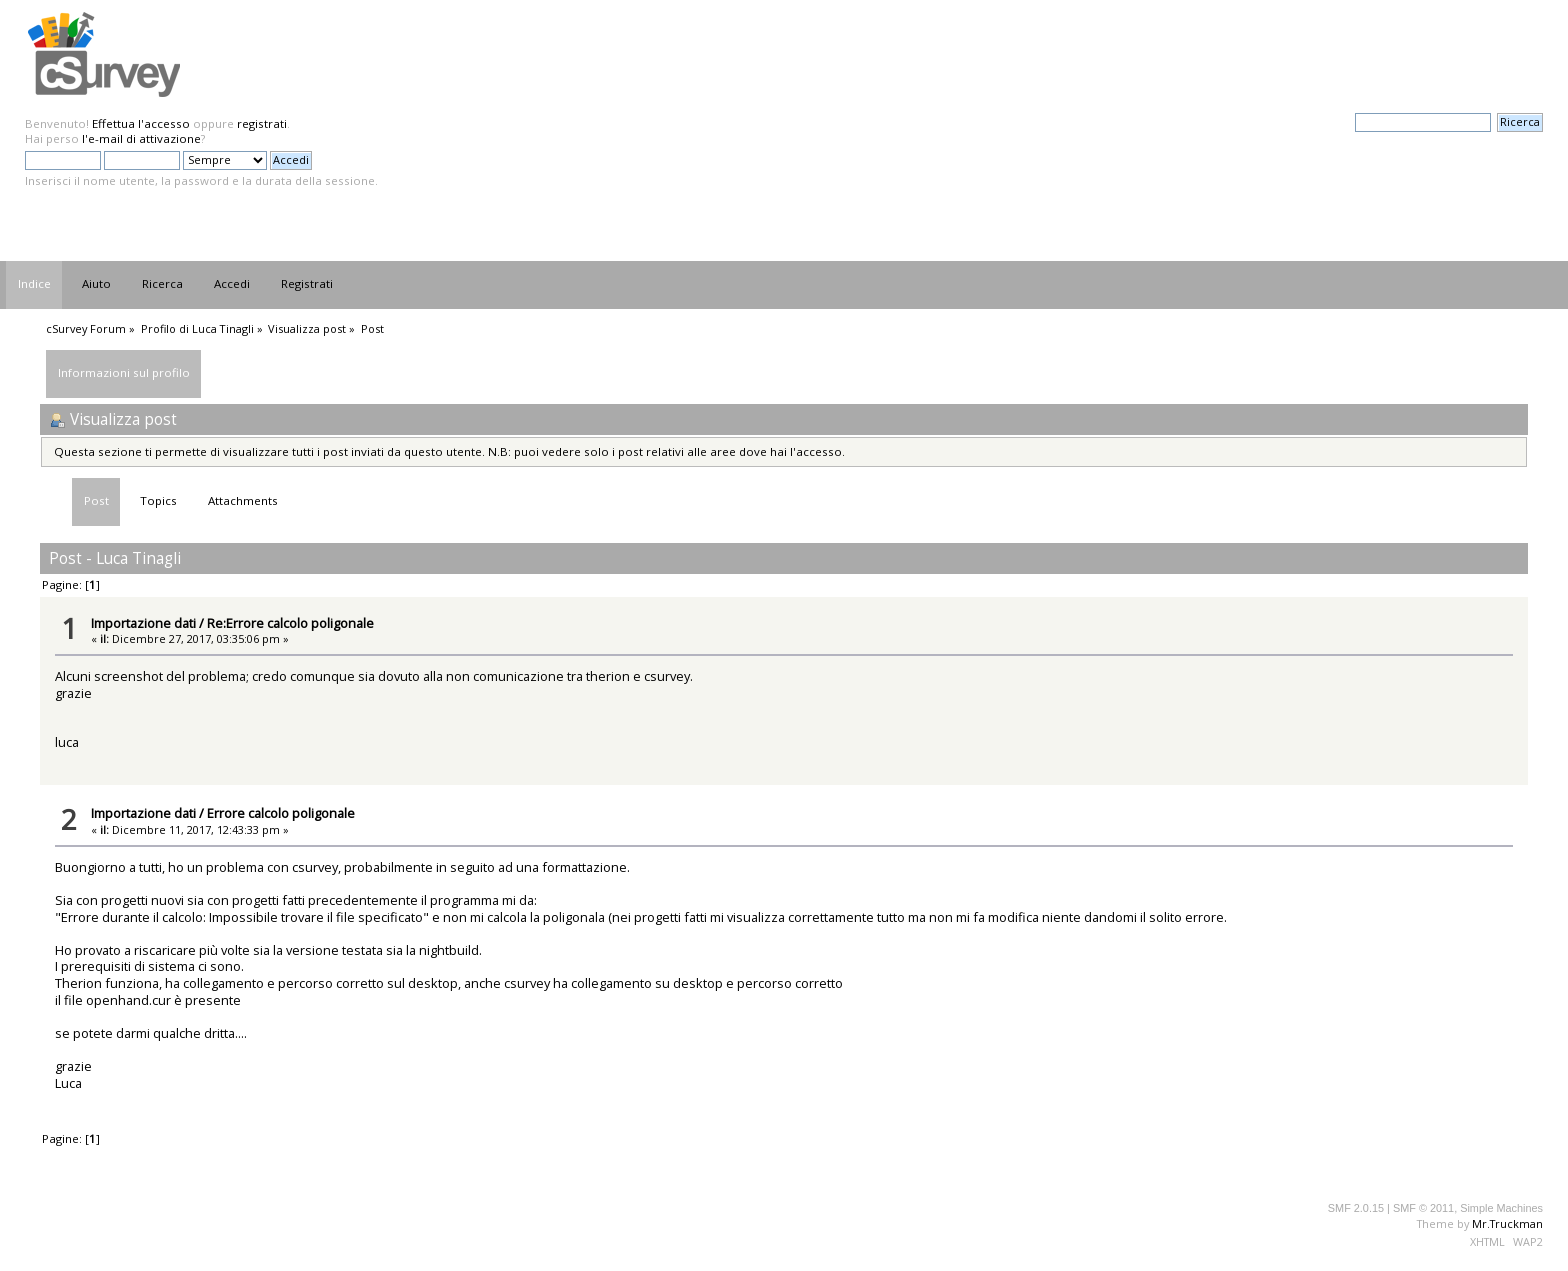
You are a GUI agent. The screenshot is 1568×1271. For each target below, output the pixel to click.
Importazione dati (143, 623)
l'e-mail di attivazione (141, 138)
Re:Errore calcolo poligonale (290, 623)
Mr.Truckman (1507, 1223)
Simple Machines (1501, 1208)
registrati (262, 123)
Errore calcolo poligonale (281, 813)
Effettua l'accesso (141, 123)
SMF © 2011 (1423, 1208)
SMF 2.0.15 (1356, 1208)
